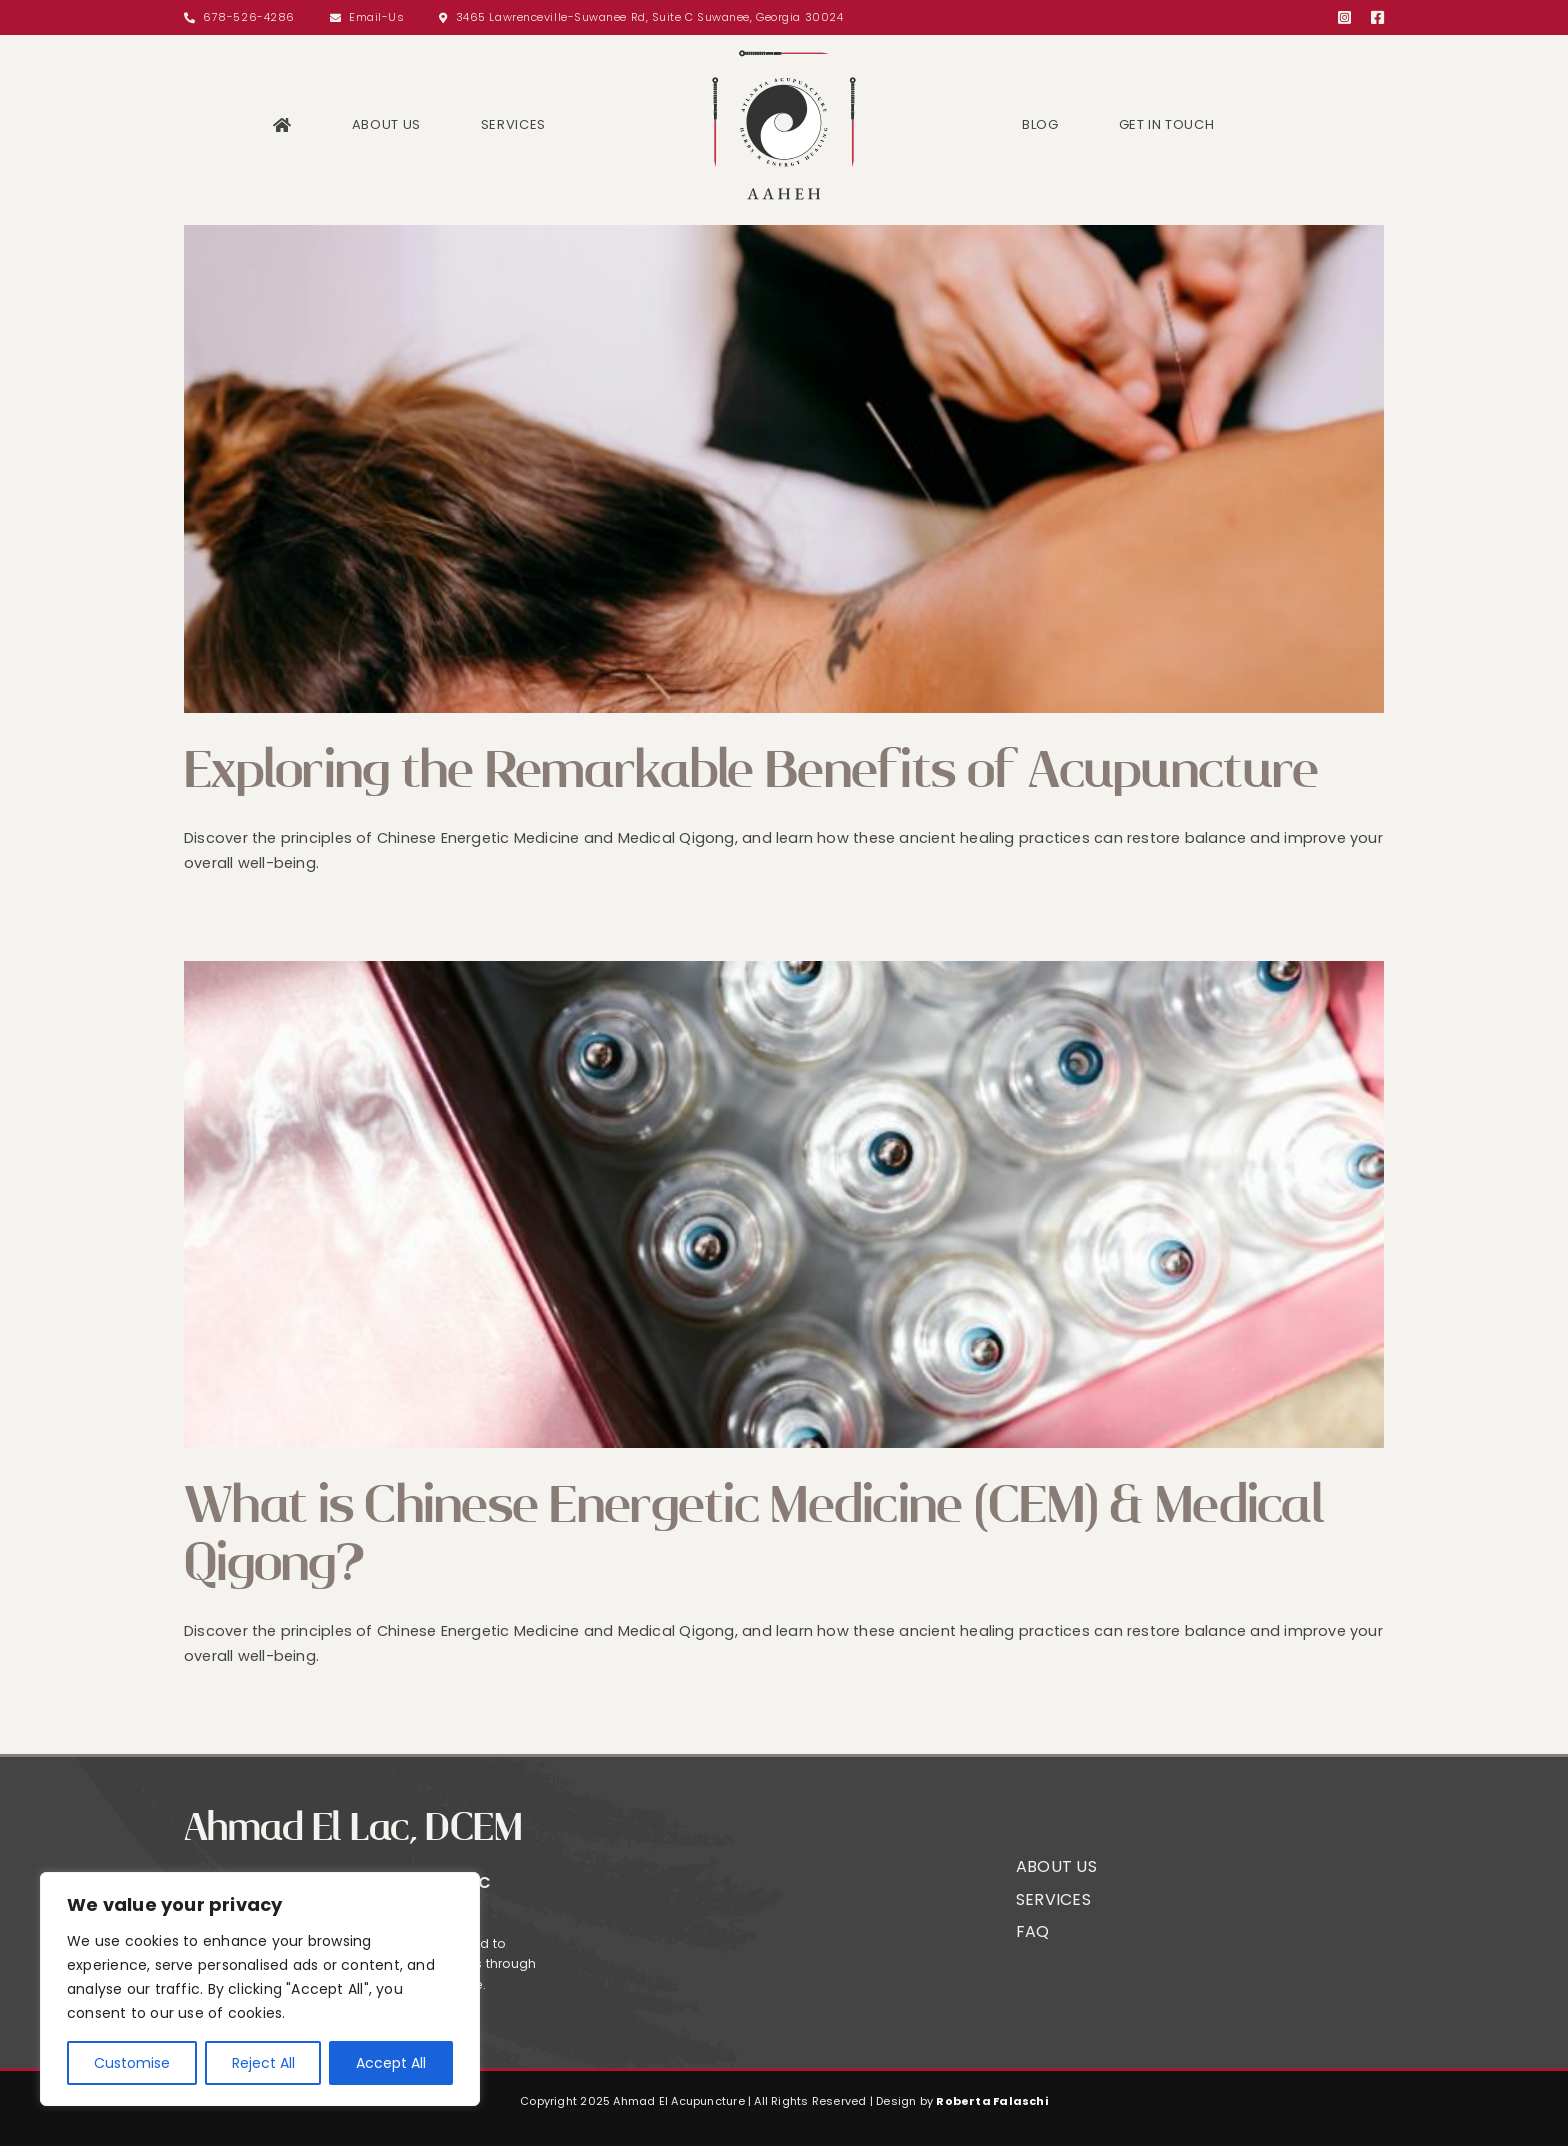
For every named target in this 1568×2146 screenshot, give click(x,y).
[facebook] (1377, 17)
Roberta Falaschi (991, 2101)
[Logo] (784, 52)
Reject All (263, 2063)
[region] (260, 1989)
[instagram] (1344, 17)
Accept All (391, 2063)
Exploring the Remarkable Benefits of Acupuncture (751, 771)
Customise (132, 2063)
